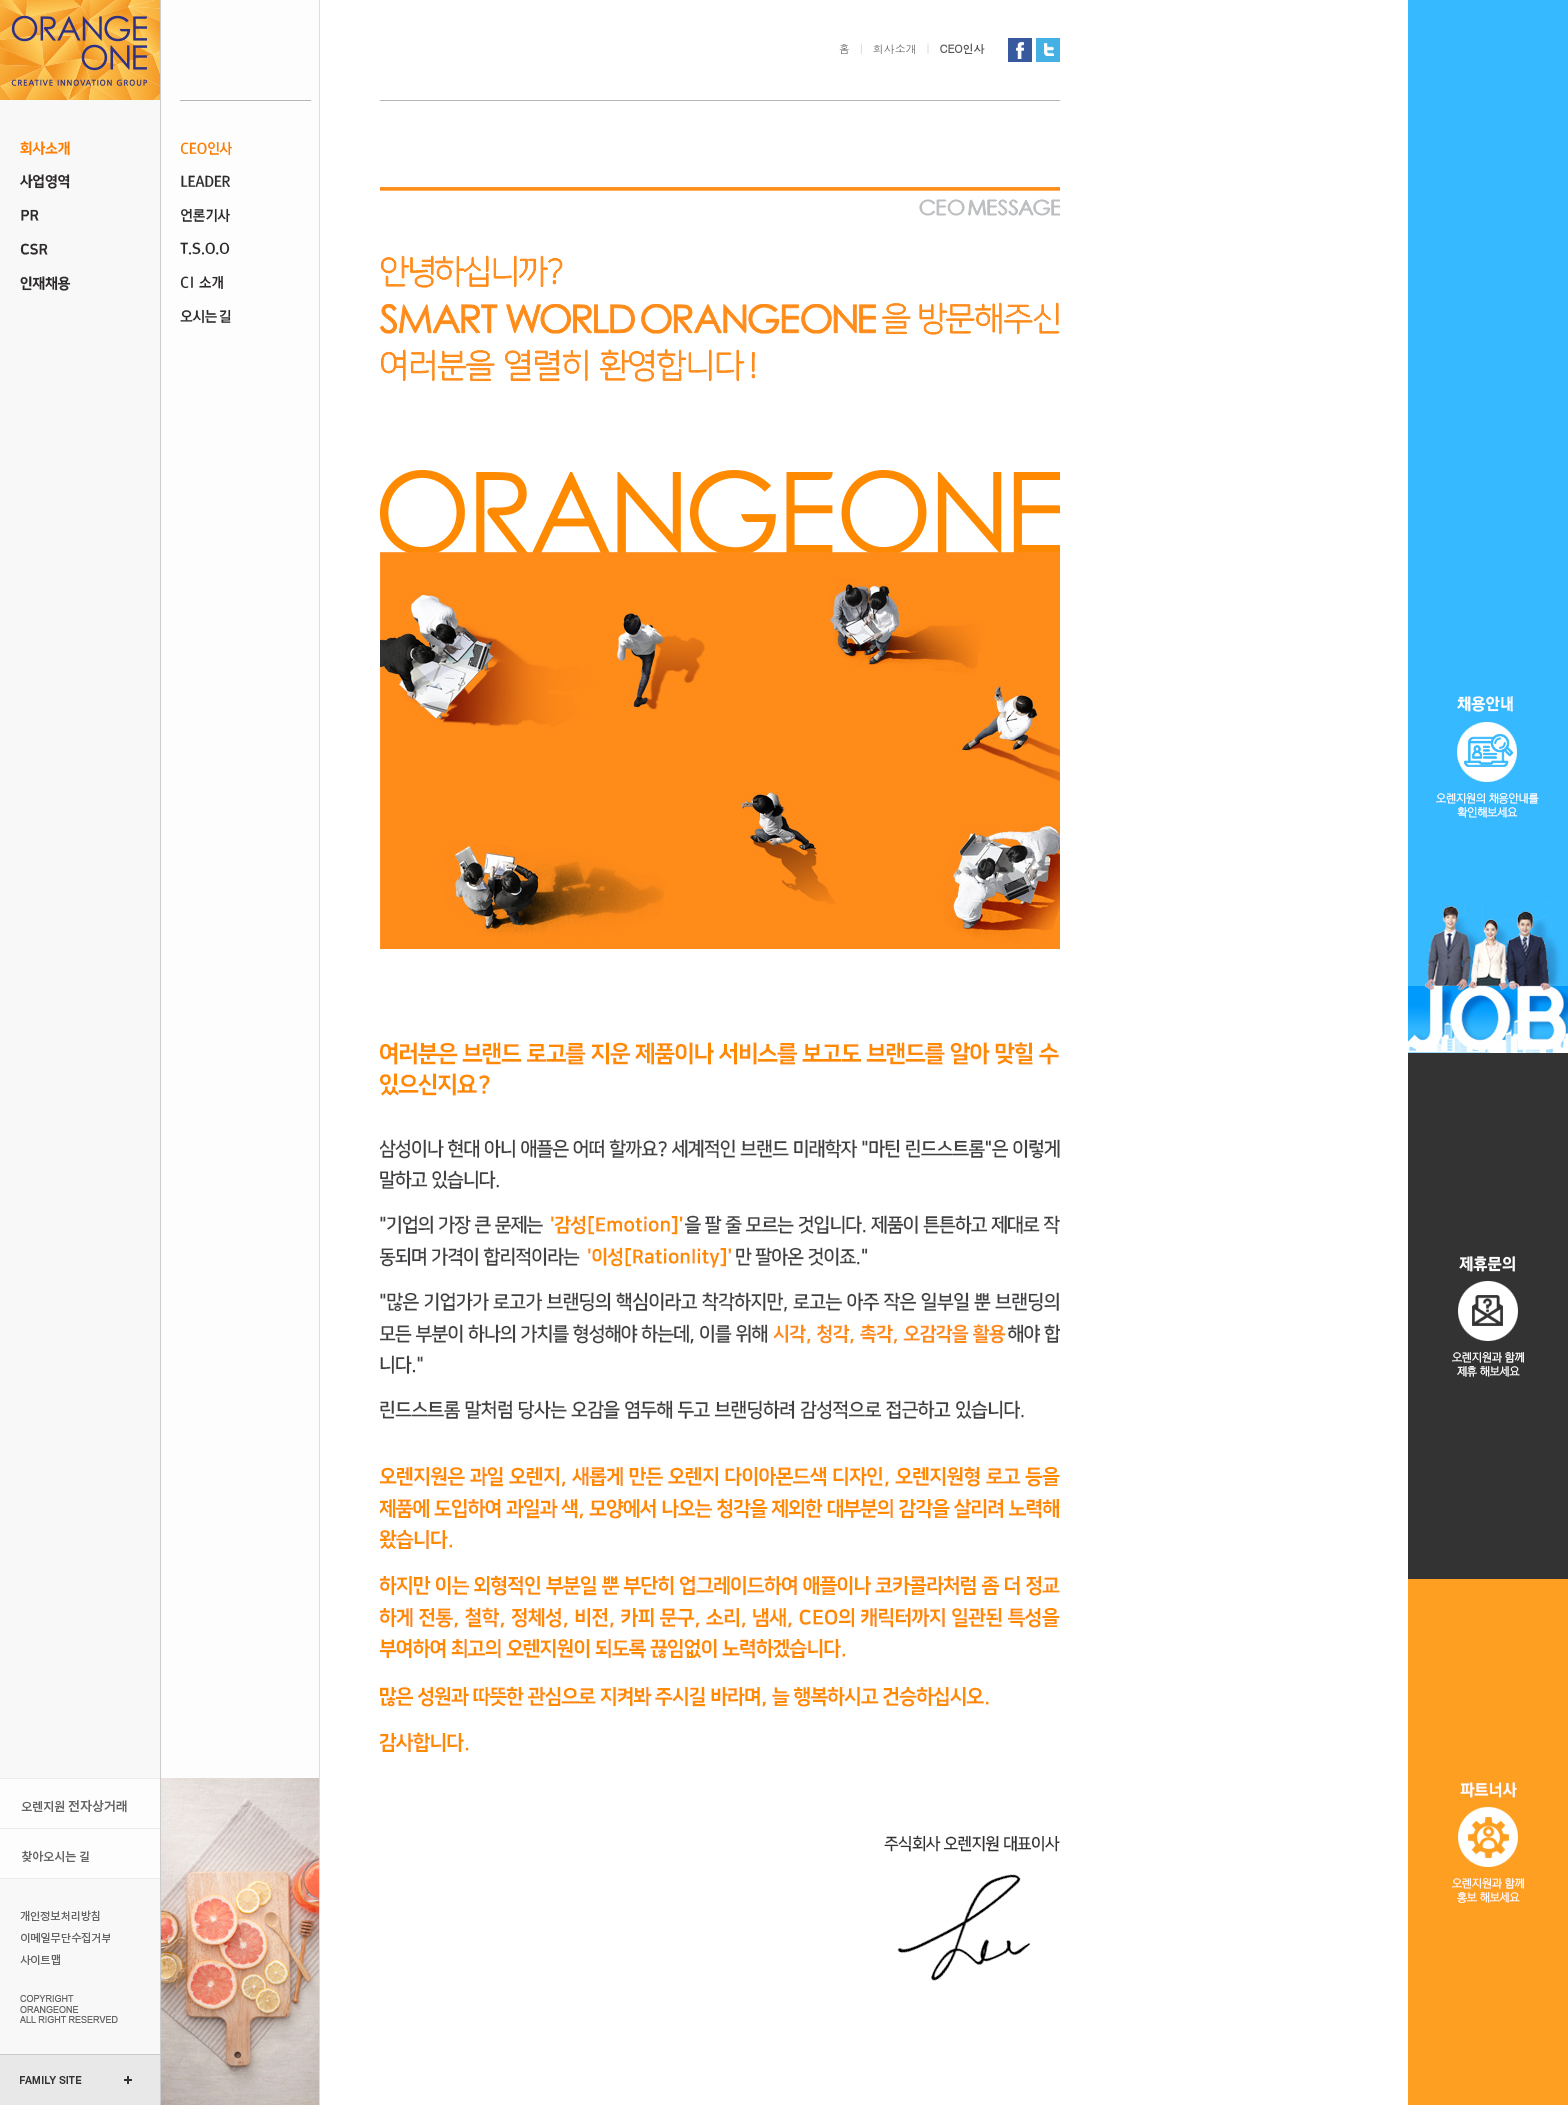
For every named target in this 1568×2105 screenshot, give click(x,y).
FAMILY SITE (51, 2080)
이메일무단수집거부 (62, 1937)
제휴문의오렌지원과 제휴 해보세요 (1488, 1316)
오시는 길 (245, 318)
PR (80, 216)
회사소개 (80, 148)
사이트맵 (62, 1959)
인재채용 (80, 284)
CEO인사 (245, 148)
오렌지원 (80, 50)
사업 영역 (80, 182)
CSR (80, 250)
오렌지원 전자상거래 (80, 1803)
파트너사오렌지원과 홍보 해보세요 (1488, 1842)
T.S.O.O (245, 250)
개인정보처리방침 (62, 1915)
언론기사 (245, 216)
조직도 (245, 182)
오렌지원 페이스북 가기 (1020, 50)
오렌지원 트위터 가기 (1048, 50)
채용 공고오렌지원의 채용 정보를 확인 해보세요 (1488, 526)
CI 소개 (245, 284)
